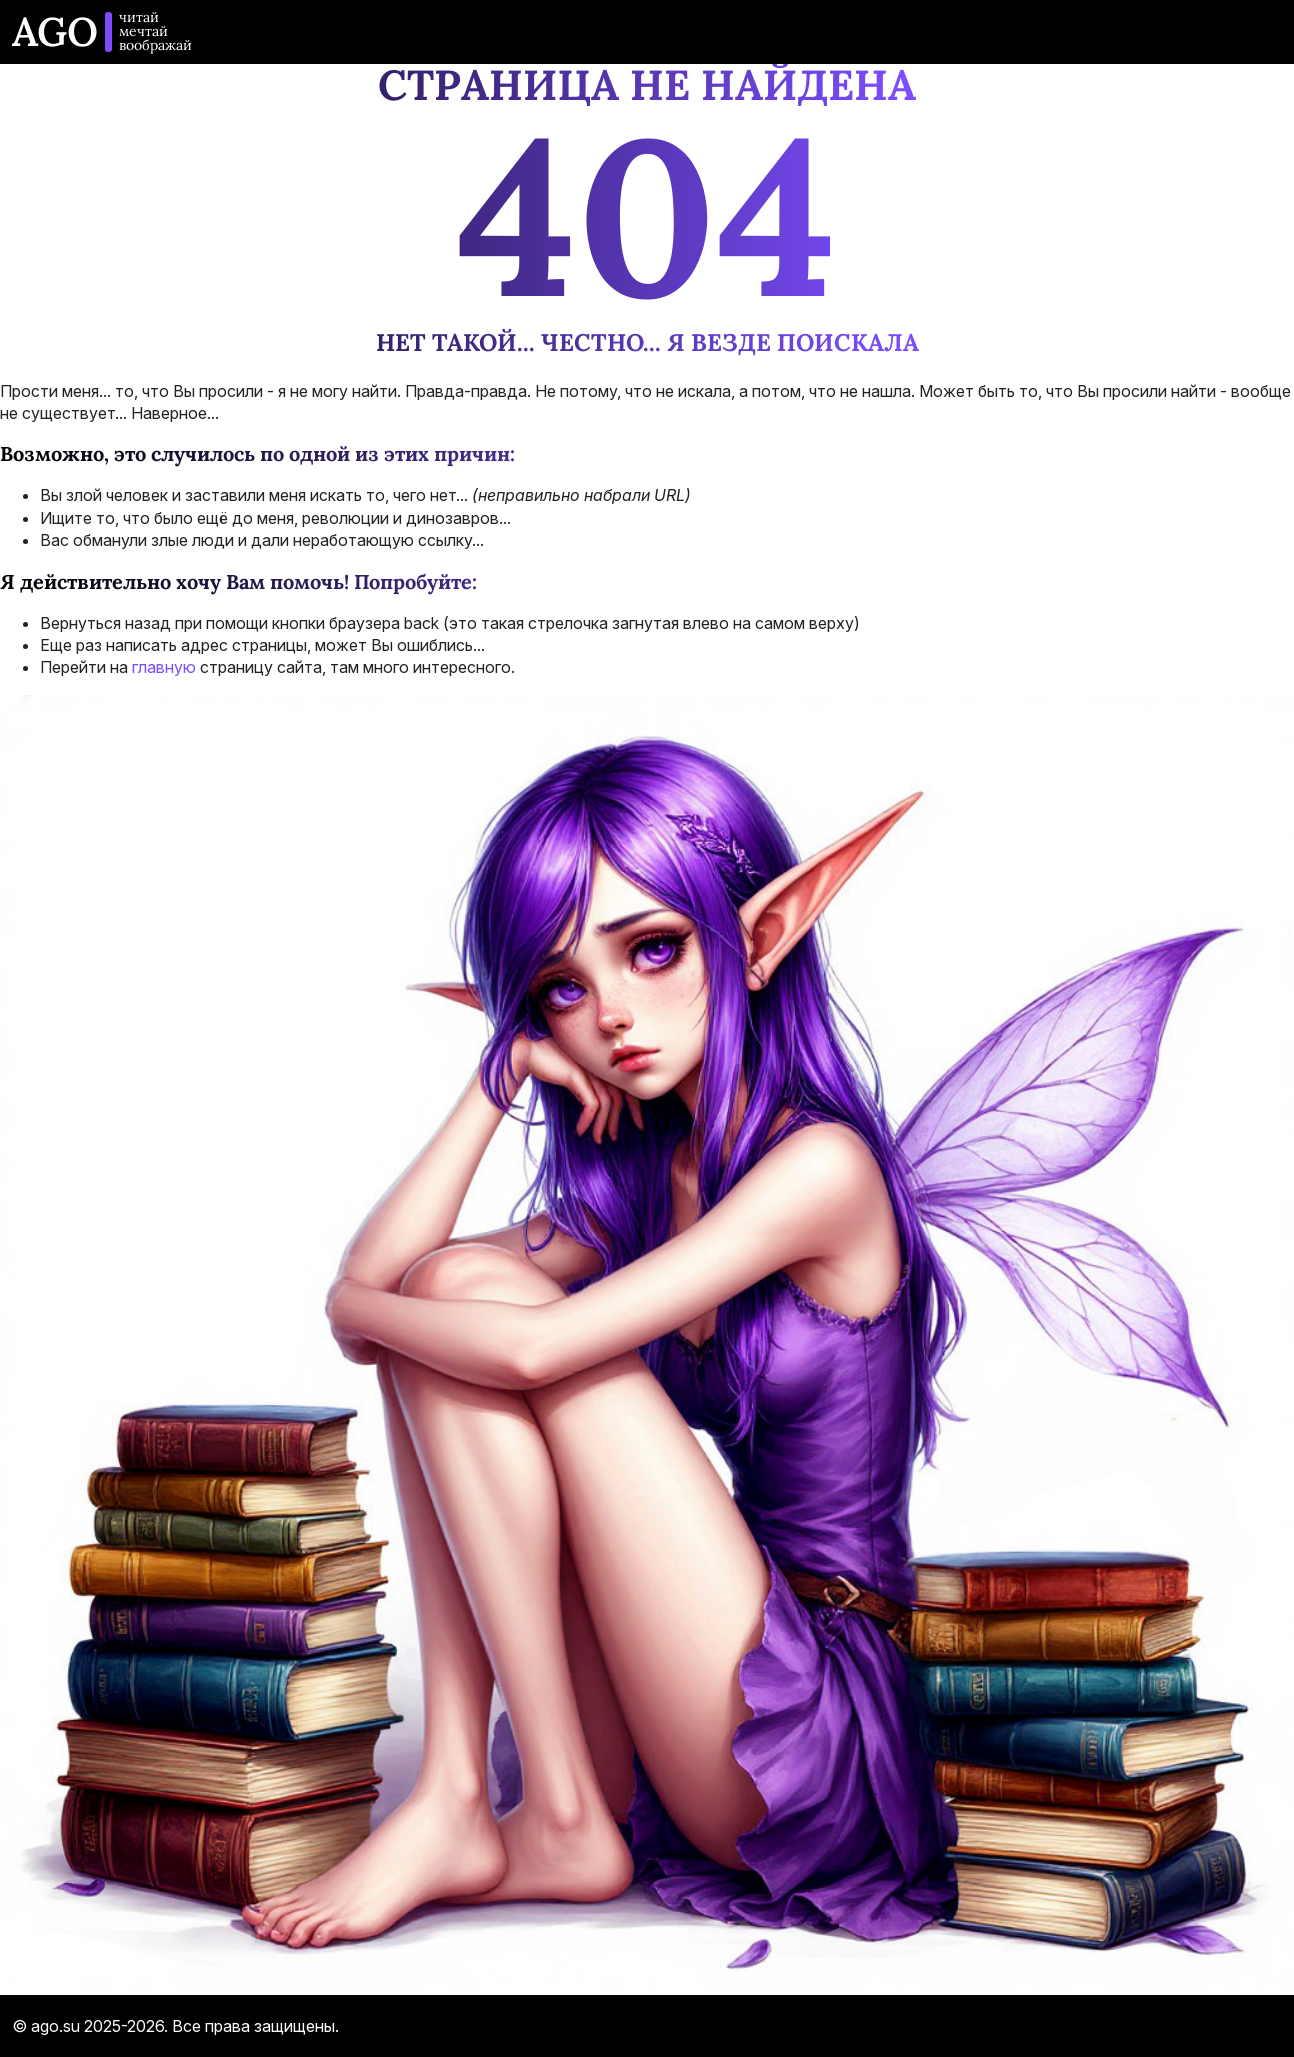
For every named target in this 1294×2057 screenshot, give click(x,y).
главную (164, 667)
